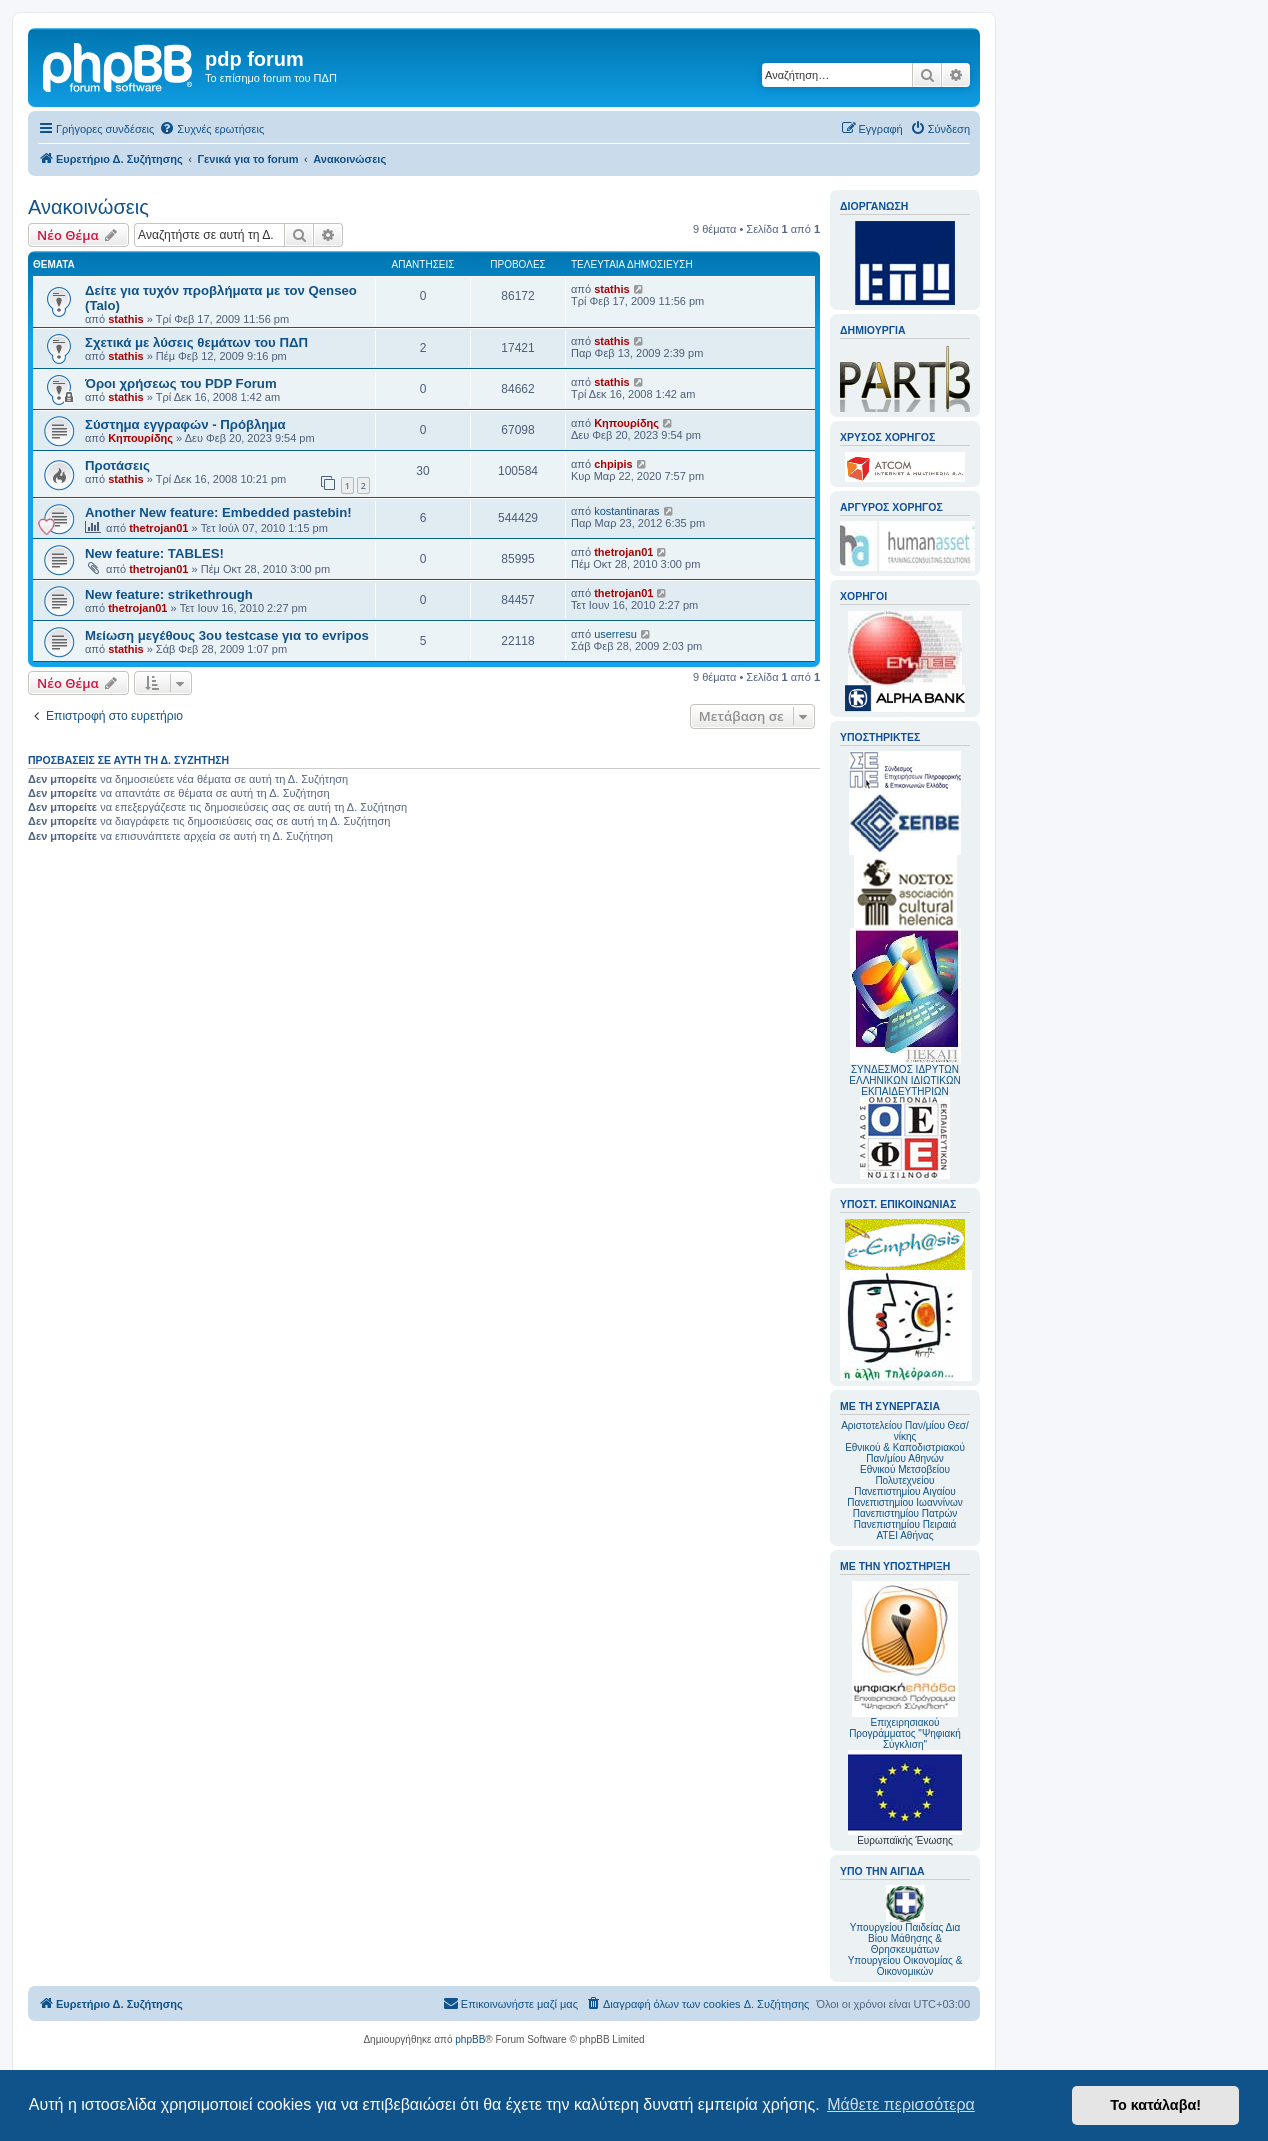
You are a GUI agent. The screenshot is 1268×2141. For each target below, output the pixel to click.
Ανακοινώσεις (88, 207)
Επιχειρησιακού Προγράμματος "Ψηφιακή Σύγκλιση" (905, 1665)
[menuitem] (211, 129)
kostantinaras (626, 511)
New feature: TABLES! (154, 553)
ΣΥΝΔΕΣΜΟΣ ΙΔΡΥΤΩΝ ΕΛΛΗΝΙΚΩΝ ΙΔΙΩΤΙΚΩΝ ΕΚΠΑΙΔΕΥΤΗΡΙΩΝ (904, 1080)
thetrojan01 (158, 528)
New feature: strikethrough (169, 594)
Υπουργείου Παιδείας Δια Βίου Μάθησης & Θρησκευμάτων (905, 1938)
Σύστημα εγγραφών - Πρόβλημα (185, 424)
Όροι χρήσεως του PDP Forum (181, 383)
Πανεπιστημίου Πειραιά (905, 1524)
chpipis (613, 464)
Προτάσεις (117, 465)
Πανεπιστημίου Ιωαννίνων (904, 1502)
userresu (615, 634)
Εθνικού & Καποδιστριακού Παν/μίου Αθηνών (905, 1453)
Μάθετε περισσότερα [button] (901, 2104)
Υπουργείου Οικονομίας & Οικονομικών (905, 1966)
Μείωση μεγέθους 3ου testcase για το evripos (227, 635)
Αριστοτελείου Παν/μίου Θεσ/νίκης (905, 1431)
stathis (125, 319)
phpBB (470, 2039)
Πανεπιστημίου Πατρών (905, 1513)
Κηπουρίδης (140, 438)
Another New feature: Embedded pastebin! (218, 512)
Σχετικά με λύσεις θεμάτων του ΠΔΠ (196, 342)
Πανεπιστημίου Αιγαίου (904, 1491)
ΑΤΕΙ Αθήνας (904, 1535)
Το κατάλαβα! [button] (1155, 2105)
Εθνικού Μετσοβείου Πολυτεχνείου (905, 1475)
